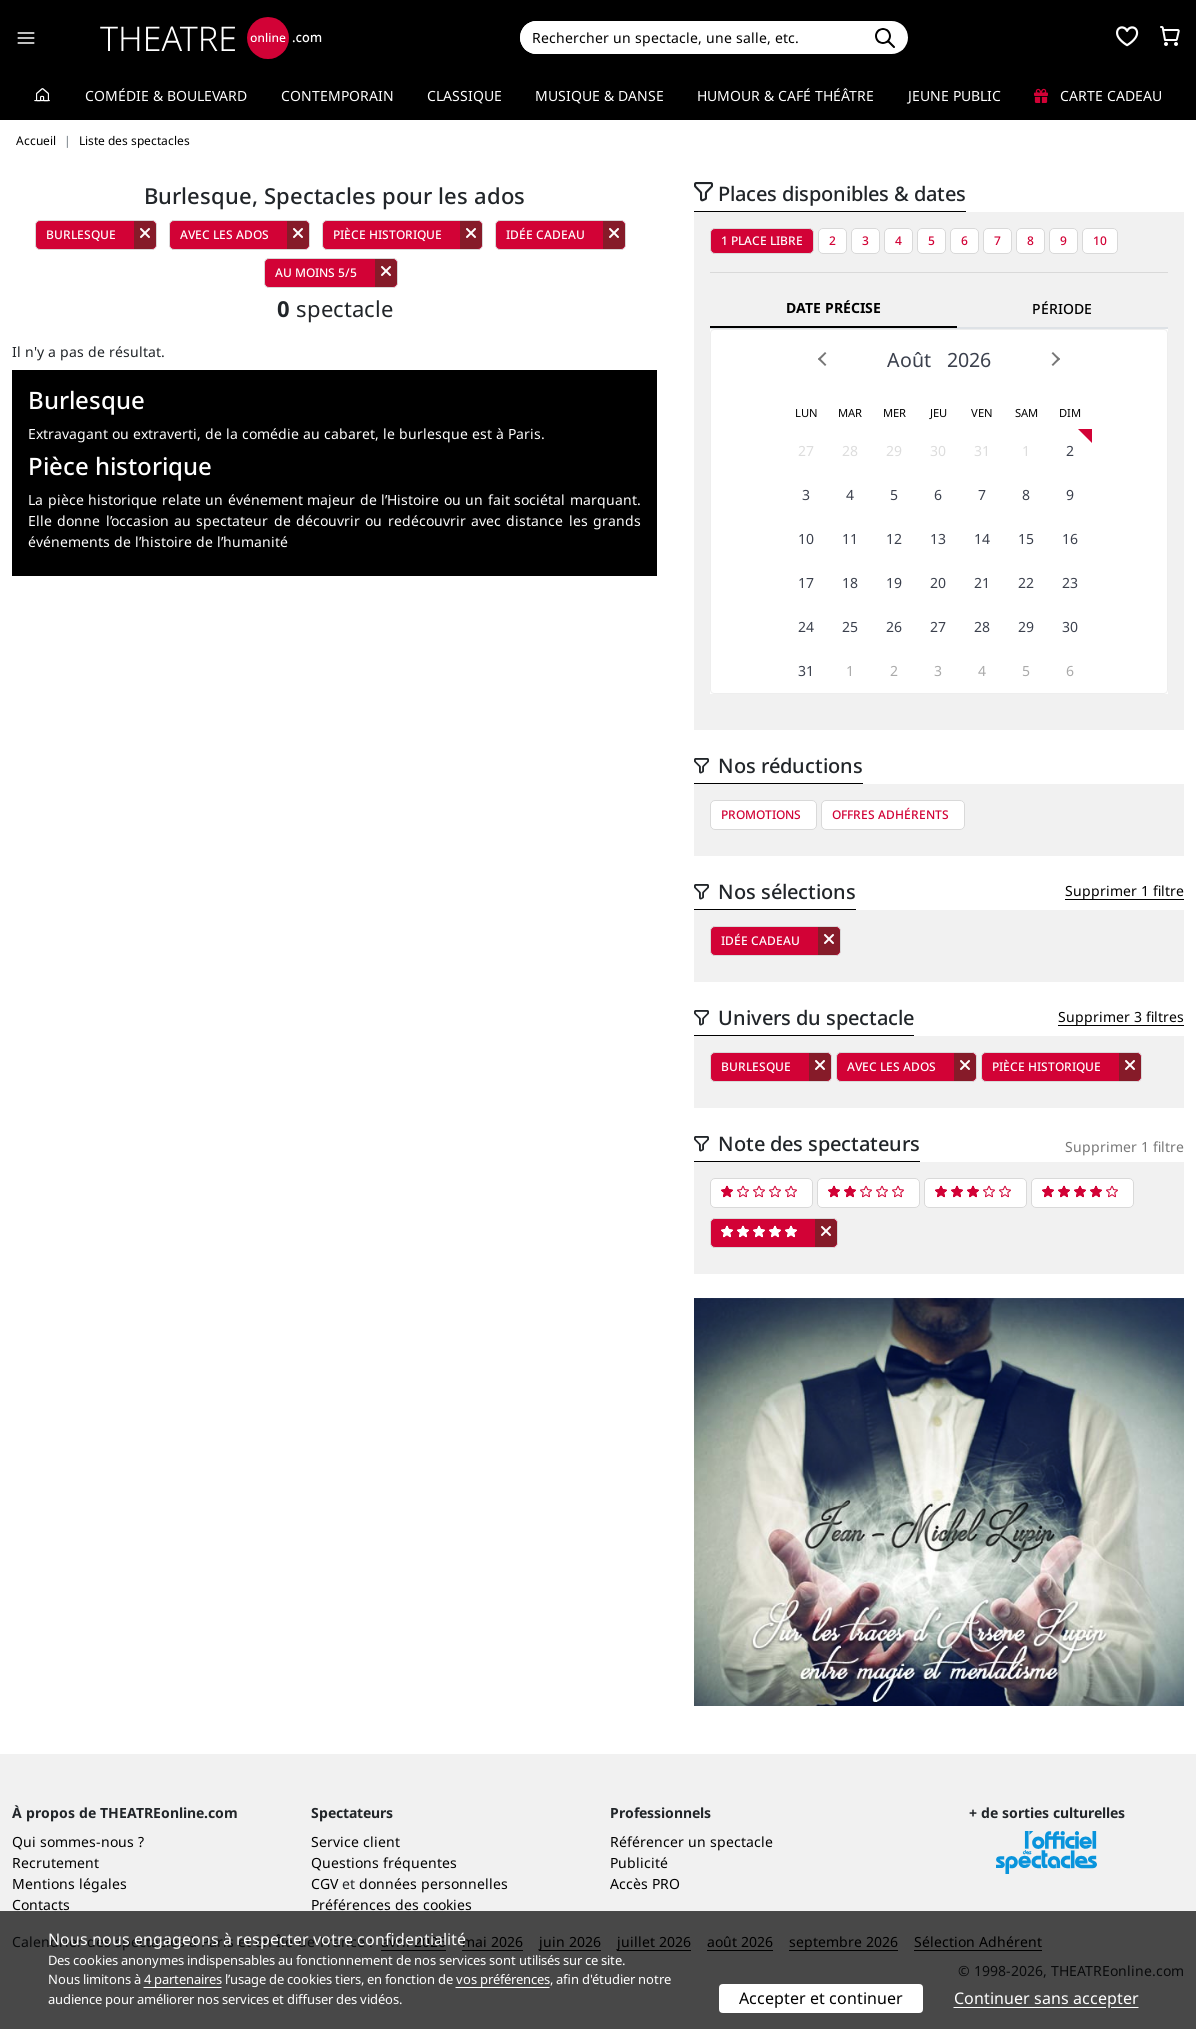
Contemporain (337, 95)
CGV (324, 1883)
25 (850, 626)
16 (1070, 538)
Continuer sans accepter (1046, 1998)
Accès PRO (645, 1883)
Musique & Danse (599, 95)
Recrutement (55, 1862)
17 (806, 582)
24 (806, 626)
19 (894, 582)
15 (1026, 538)
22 (1026, 582)
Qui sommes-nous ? (78, 1841)
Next (1055, 359)
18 (850, 582)
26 (894, 626)
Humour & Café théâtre (785, 95)
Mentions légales (69, 1883)
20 (938, 582)
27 (806, 450)
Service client (355, 1841)
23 (1070, 582)
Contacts (41, 1904)
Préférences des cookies (391, 1904)
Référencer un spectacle (691, 1841)
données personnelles (433, 1883)
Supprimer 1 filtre (1124, 890)
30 (938, 450)
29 (894, 450)
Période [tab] (1062, 308)
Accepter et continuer (821, 1998)
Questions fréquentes (384, 1862)
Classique (464, 95)
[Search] (691, 37)
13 (938, 538)
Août (909, 359)
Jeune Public (954, 95)
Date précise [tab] (833, 307)
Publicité (639, 1862)
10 (1100, 240)
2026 (969, 359)
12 (894, 538)
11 (850, 538)
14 (982, 538)
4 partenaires (183, 1979)
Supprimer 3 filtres (1121, 1016)
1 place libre (762, 240)
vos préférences (503, 1979)
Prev (823, 359)
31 (982, 450)
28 (850, 450)
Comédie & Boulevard (166, 95)
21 (982, 582)
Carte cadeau (1098, 95)
